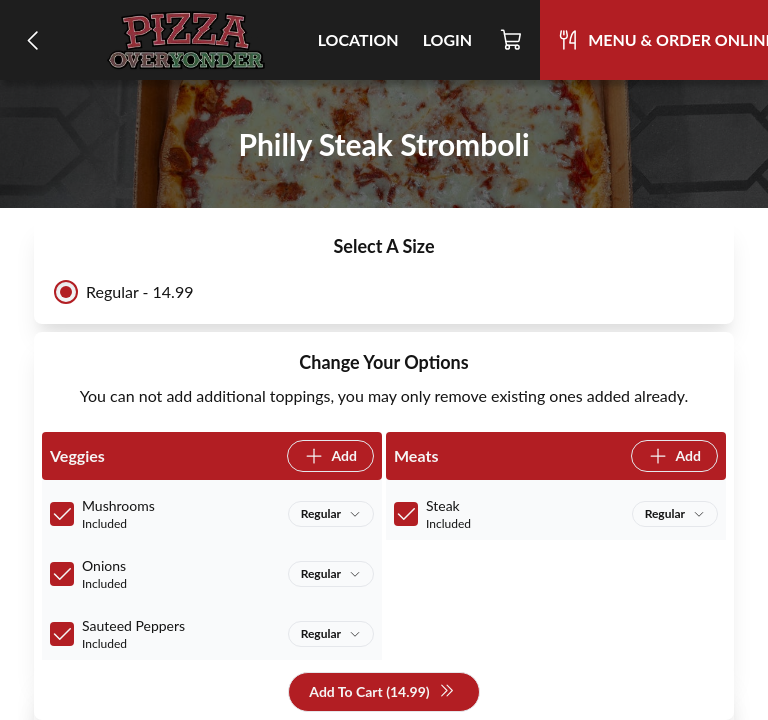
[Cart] (512, 40)
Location (358, 39)
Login (448, 39)
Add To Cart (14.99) (381, 692)
